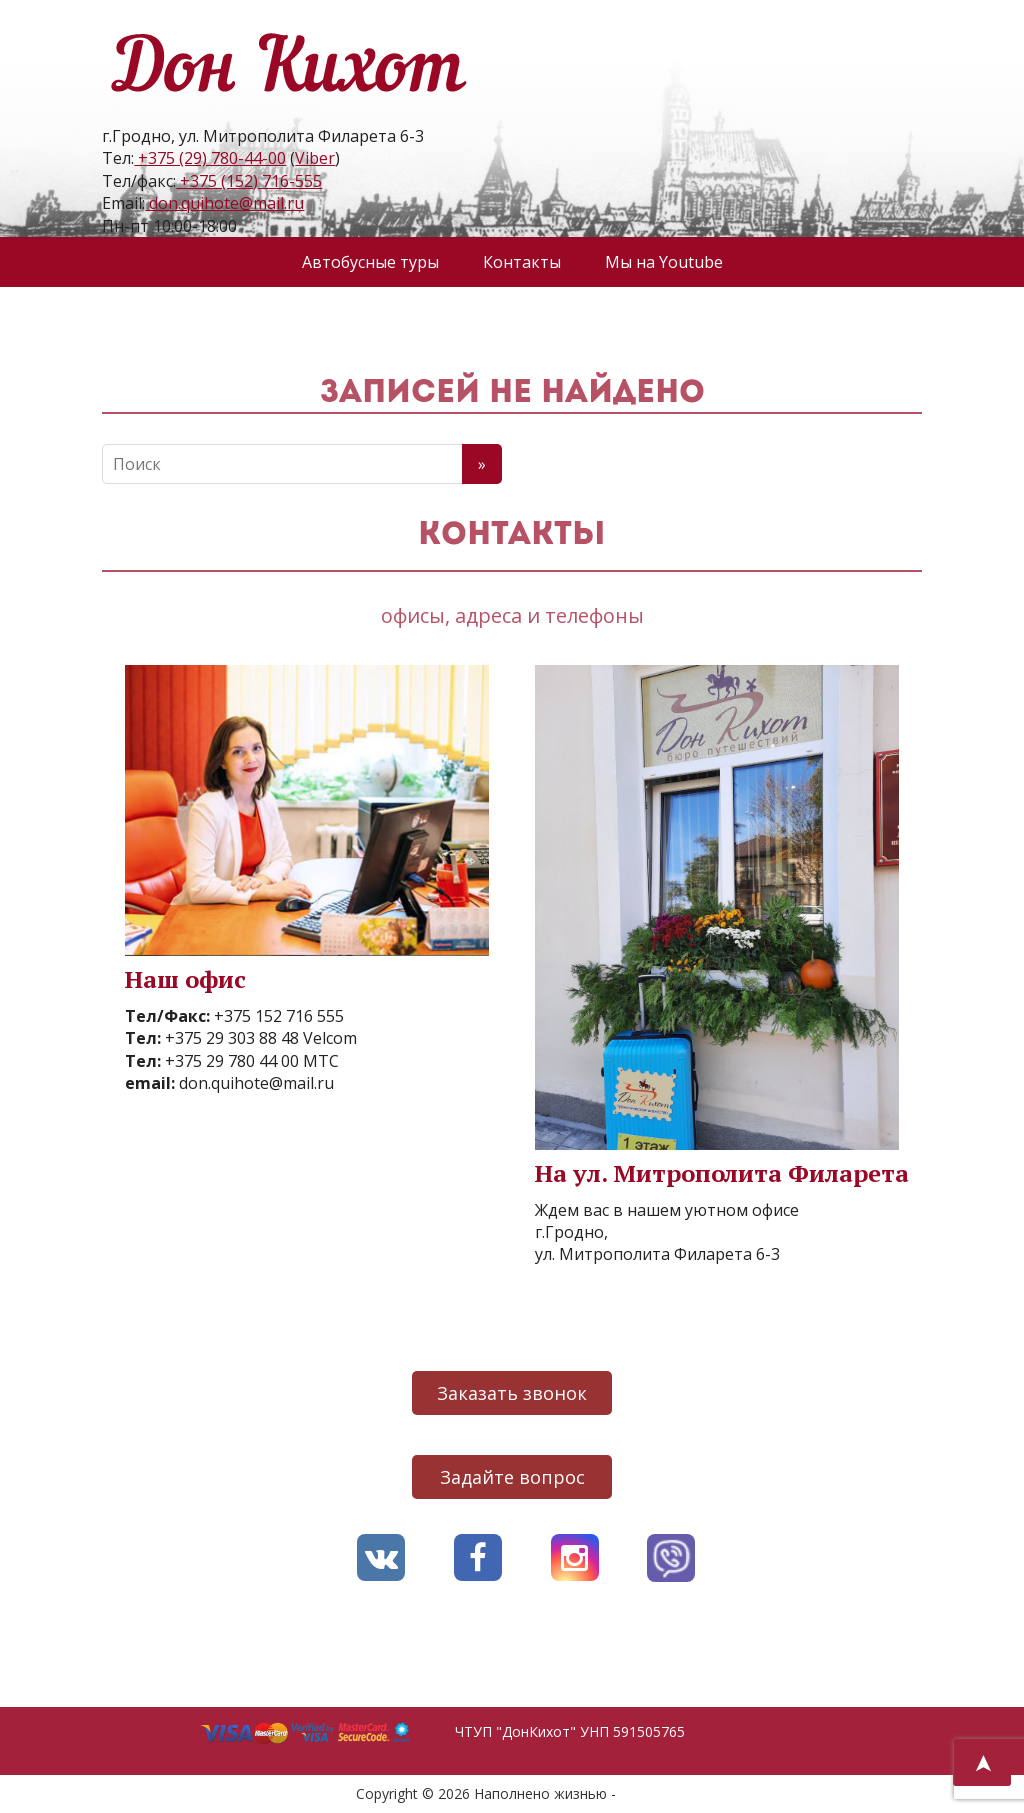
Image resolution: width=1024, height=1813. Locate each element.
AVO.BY (644, 1793)
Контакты (522, 262)
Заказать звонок (512, 1393)
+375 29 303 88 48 (230, 1038)
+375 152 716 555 (277, 1016)
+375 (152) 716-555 (249, 181)
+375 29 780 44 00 (230, 1061)
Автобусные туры (370, 262)
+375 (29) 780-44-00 (210, 158)
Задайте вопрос (512, 1477)
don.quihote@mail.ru (224, 203)
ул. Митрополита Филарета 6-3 (657, 1254)
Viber (315, 158)
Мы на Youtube (664, 262)
